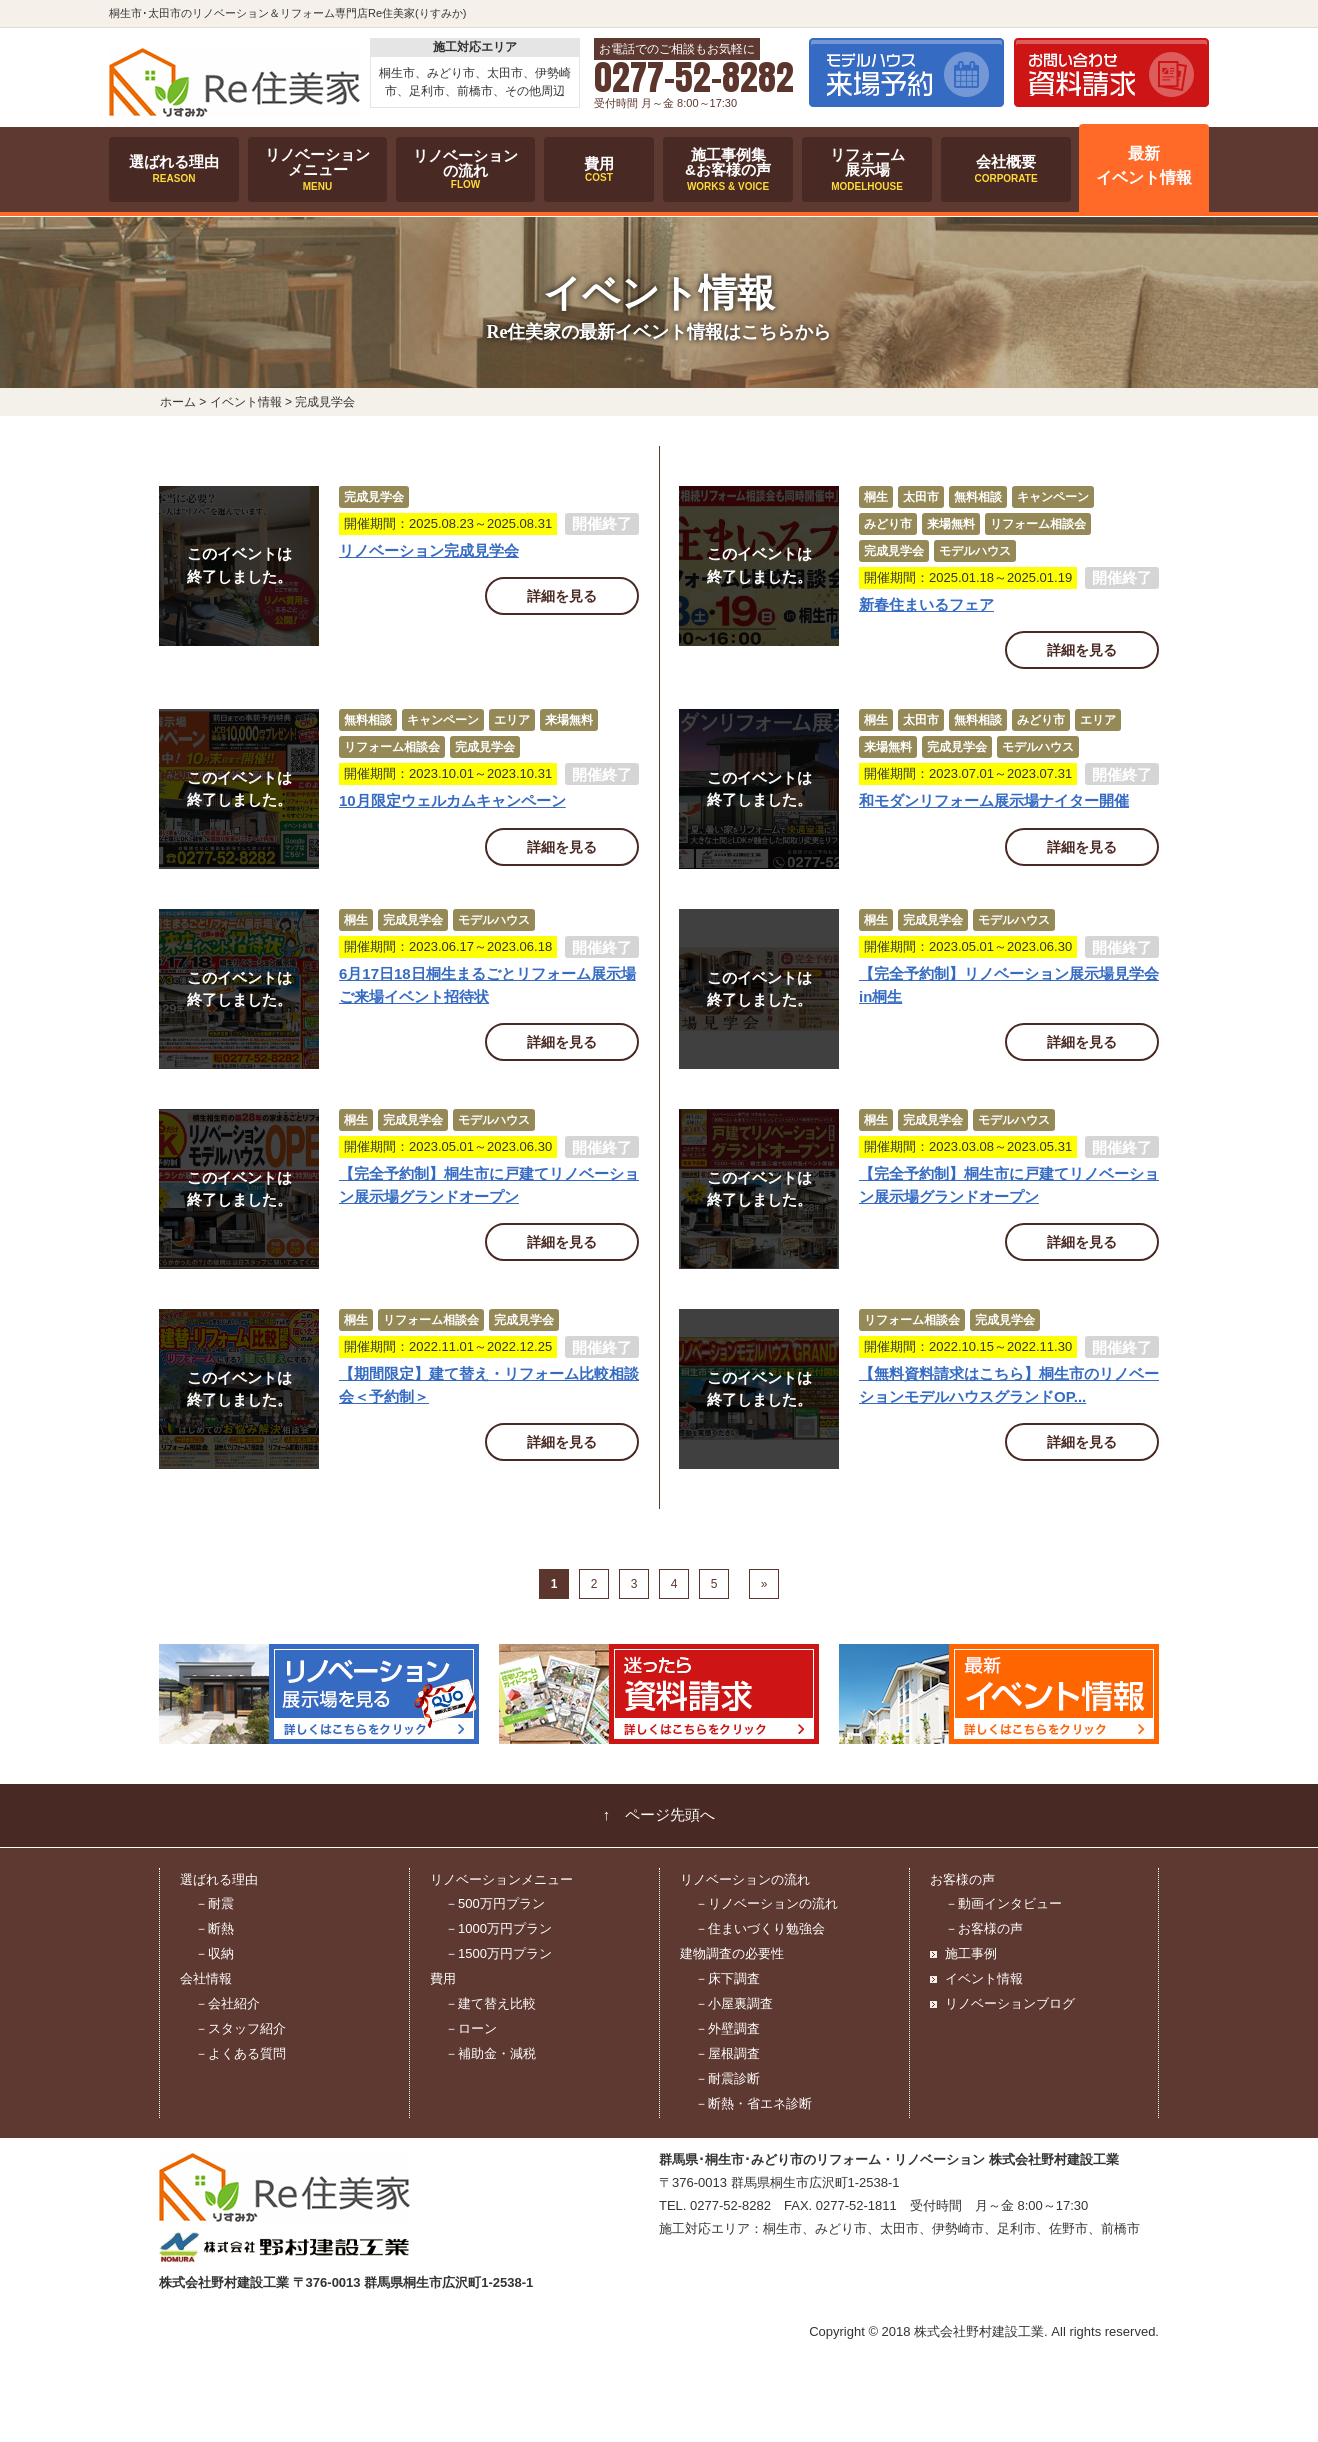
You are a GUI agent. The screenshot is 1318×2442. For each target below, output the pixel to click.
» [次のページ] (764, 1584)
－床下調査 (727, 1978)
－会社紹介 (227, 2003)
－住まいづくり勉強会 (760, 1928)
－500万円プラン (495, 1903)
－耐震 (214, 1903)
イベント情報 (984, 1978)
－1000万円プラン (498, 1928)
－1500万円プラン (498, 1953)
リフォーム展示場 (867, 169)
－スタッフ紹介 (240, 2028)
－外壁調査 (727, 2028)
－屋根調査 (727, 2053)
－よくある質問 (240, 2053)
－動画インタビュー (1003, 1903)
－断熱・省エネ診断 (753, 2103)
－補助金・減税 (490, 2053)
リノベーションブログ (1010, 2003)
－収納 (214, 1953)
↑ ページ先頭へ (659, 1815)
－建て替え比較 (490, 2003)
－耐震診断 (727, 2078)
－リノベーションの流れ (766, 1903)
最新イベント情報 (1144, 166)
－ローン (471, 2028)
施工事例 (971, 1953)
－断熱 (214, 1928)
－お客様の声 (984, 1928)
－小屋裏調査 (734, 2003)
